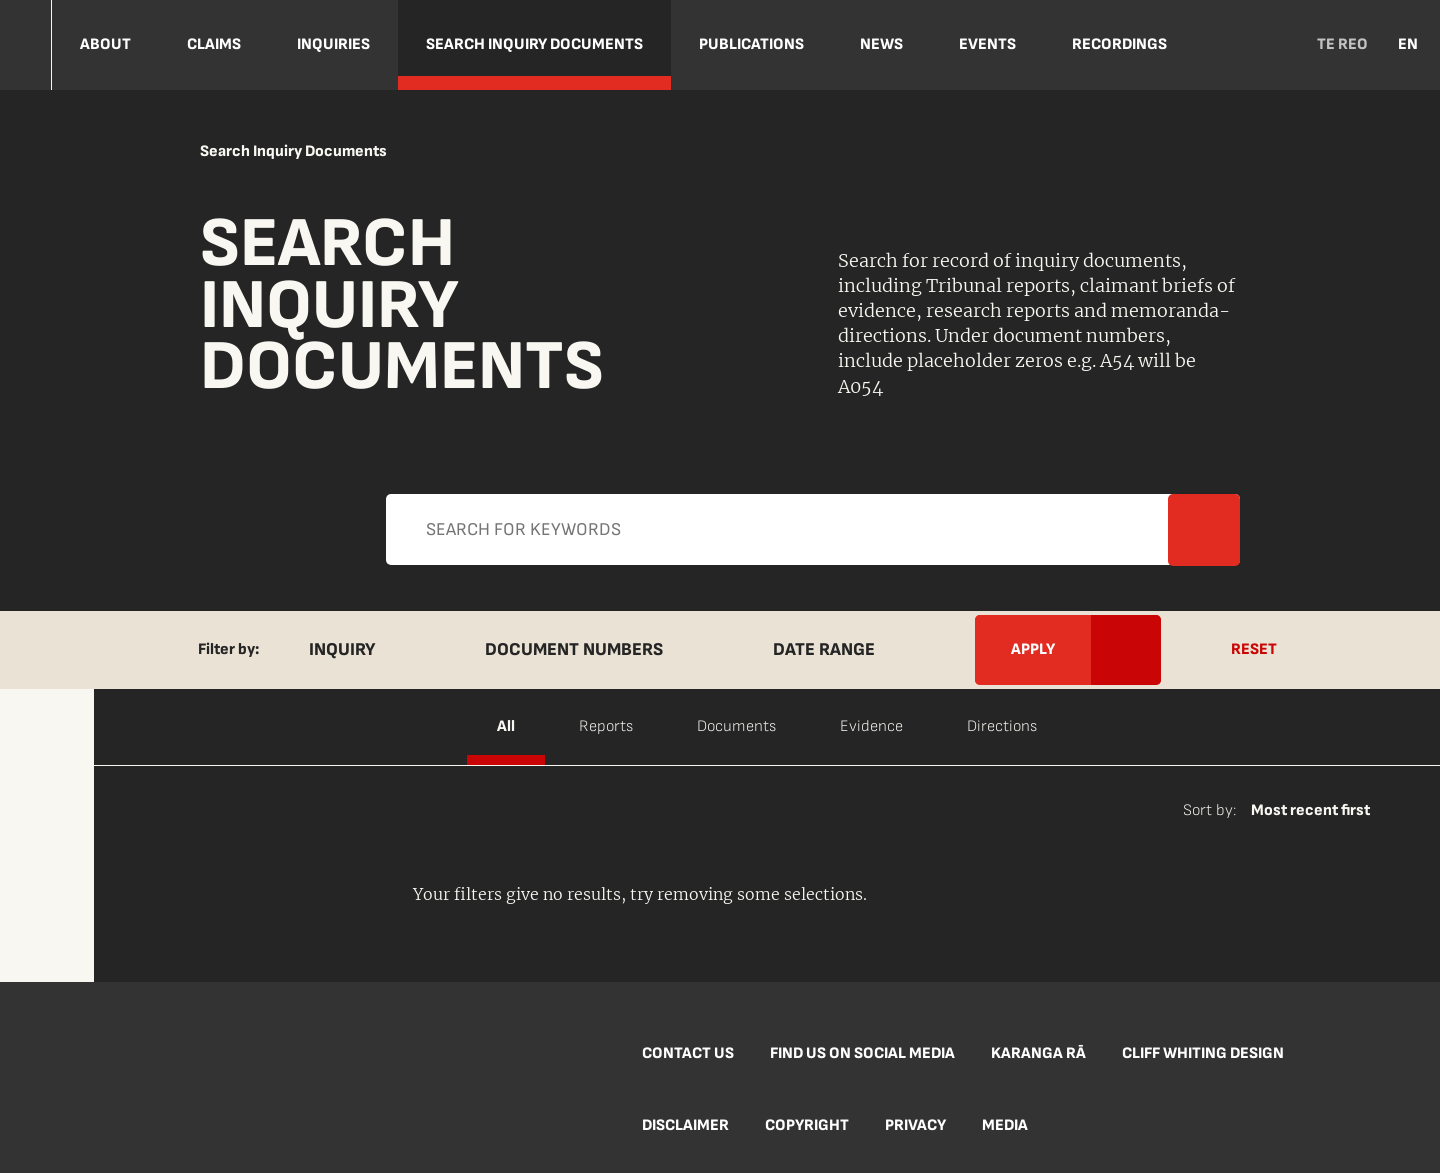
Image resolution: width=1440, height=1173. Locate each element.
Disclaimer (685, 1125)
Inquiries (333, 44)
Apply (699, 545)
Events (987, 44)
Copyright (807, 1125)
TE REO (1342, 45)
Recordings (1119, 44)
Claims (214, 44)
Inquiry (342, 649)
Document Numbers (574, 649)
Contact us (688, 1053)
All (506, 726)
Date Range (824, 649)
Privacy (915, 1125)
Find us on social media (862, 1053)
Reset (1254, 649)
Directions (1002, 726)
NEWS (881, 44)
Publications (751, 44)
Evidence (871, 726)
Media (1005, 1125)
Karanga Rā (1038, 1053)
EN (1408, 45)
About (105, 44)
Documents (736, 726)
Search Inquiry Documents (534, 44)
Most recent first (1310, 810)
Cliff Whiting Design (1203, 1053)
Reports (606, 726)
